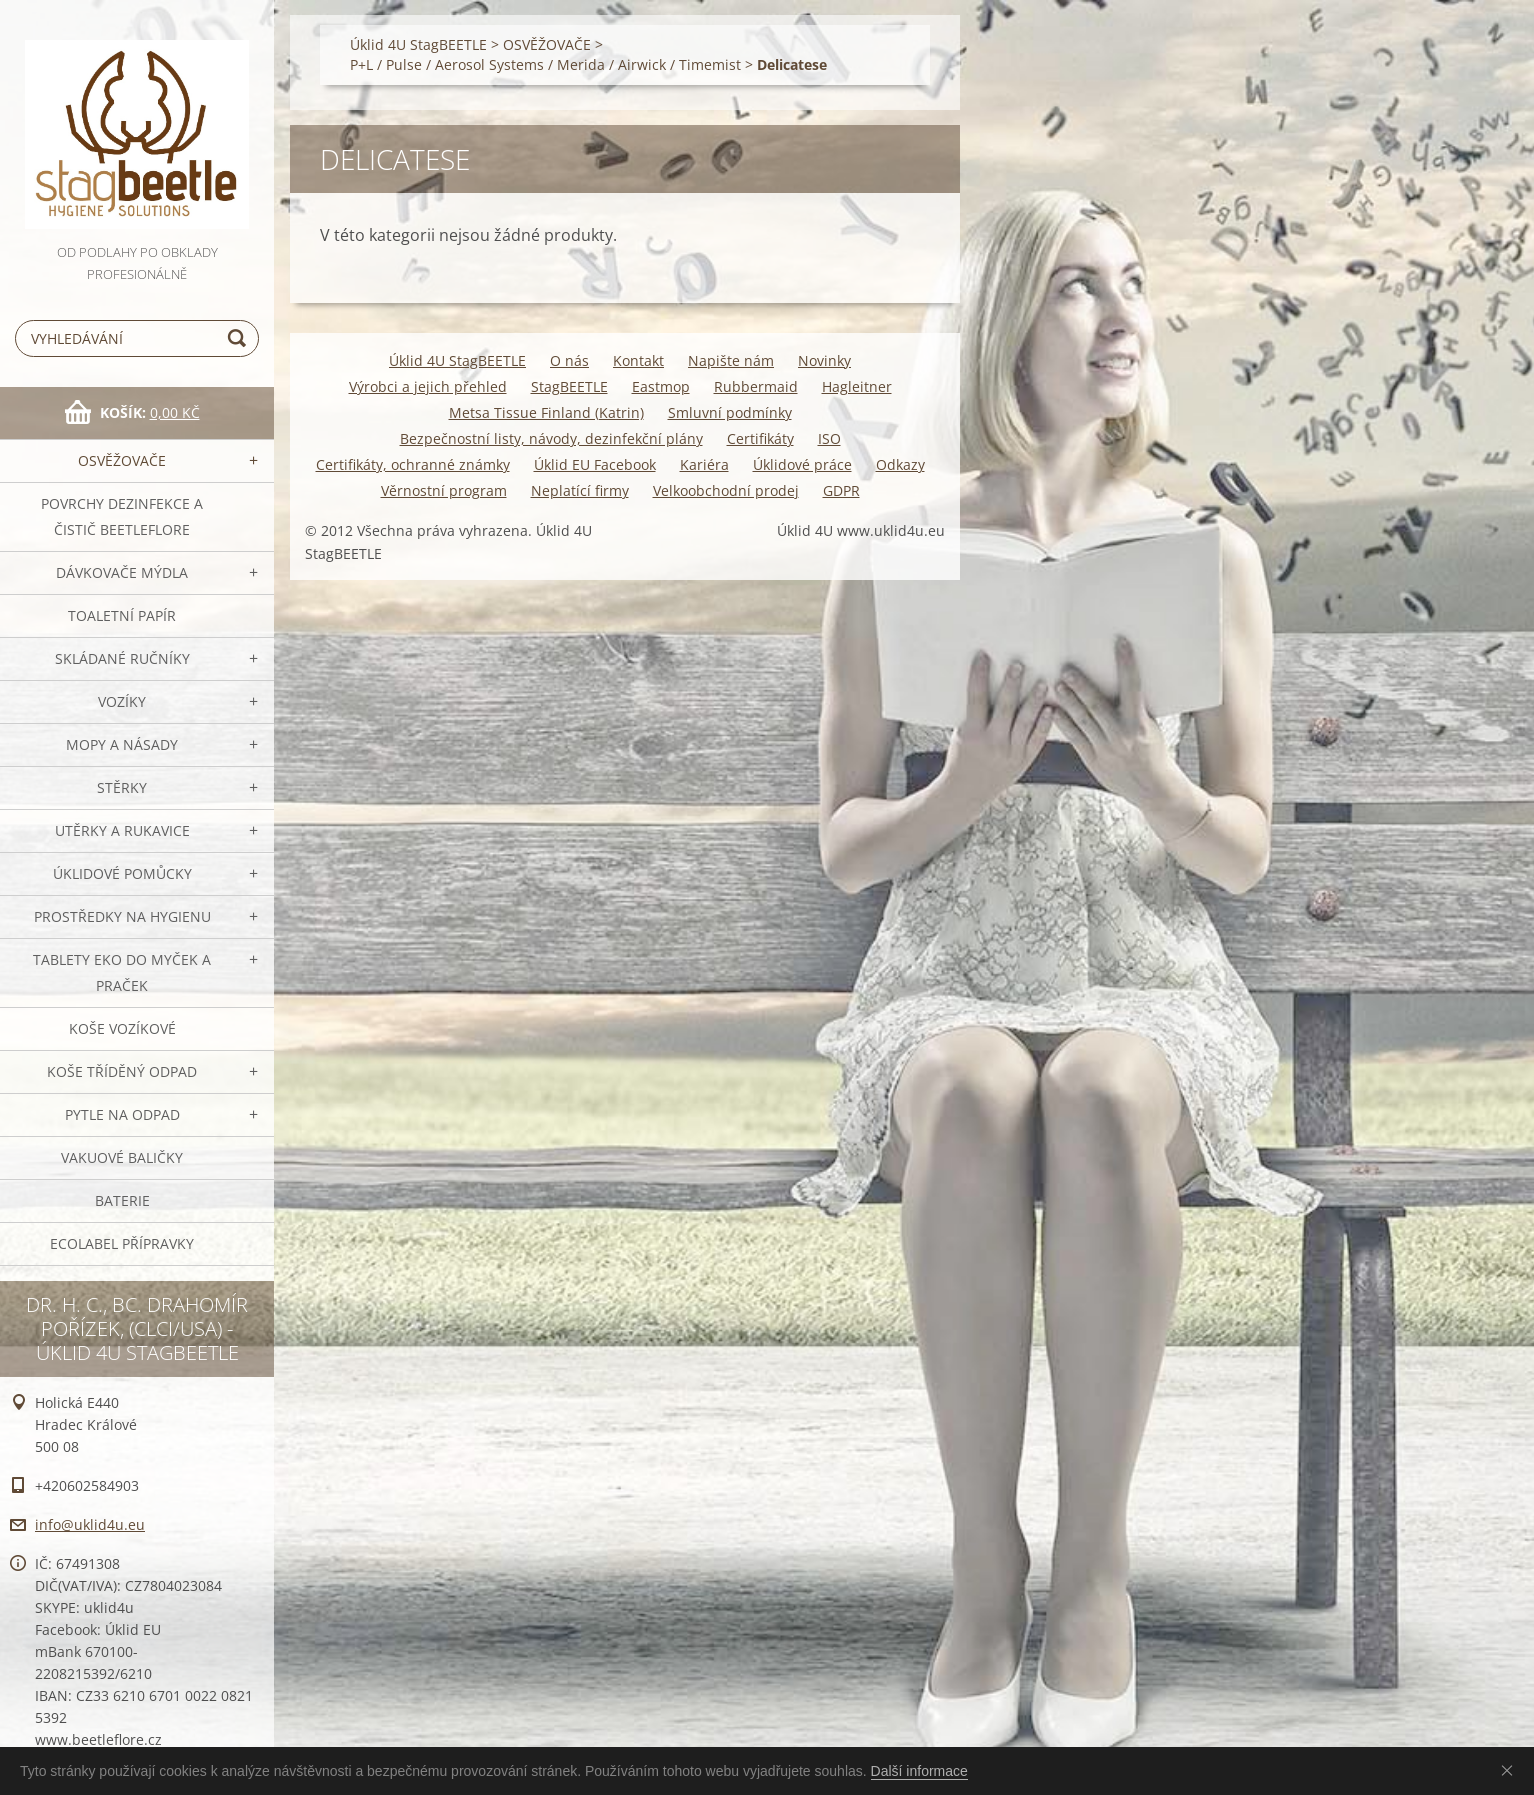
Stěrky (122, 787)
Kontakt (638, 360)
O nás (569, 360)
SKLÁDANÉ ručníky (122, 658)
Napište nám (731, 360)
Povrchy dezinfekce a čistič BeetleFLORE (122, 516)
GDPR (841, 490)
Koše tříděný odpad (122, 1071)
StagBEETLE (569, 386)
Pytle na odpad (122, 1114)
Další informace (919, 1771)
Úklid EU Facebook (595, 464)
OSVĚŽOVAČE (122, 460)
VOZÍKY (122, 701)
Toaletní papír (122, 615)
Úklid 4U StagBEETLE (418, 44)
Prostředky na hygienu (122, 916)
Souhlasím (1511, 1770)
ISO (829, 438)
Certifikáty (760, 438)
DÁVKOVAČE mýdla (122, 572)
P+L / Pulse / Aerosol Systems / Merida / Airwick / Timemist (545, 64)
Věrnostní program (444, 490)
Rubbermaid (756, 386)
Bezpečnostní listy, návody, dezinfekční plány (551, 438)
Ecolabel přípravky (122, 1243)
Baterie (122, 1200)
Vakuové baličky (122, 1157)
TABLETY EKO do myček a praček (122, 972)
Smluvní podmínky (730, 412)
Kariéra (704, 464)
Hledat (240, 338)
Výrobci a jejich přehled (428, 386)
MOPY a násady (122, 744)
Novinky (824, 360)
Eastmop (661, 386)
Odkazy (900, 464)
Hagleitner (857, 386)
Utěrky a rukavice (122, 830)
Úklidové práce (802, 464)
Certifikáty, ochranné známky (413, 464)
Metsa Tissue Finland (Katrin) (546, 412)
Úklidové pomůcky (122, 873)
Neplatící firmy (580, 490)
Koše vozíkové (122, 1028)
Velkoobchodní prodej (726, 490)
